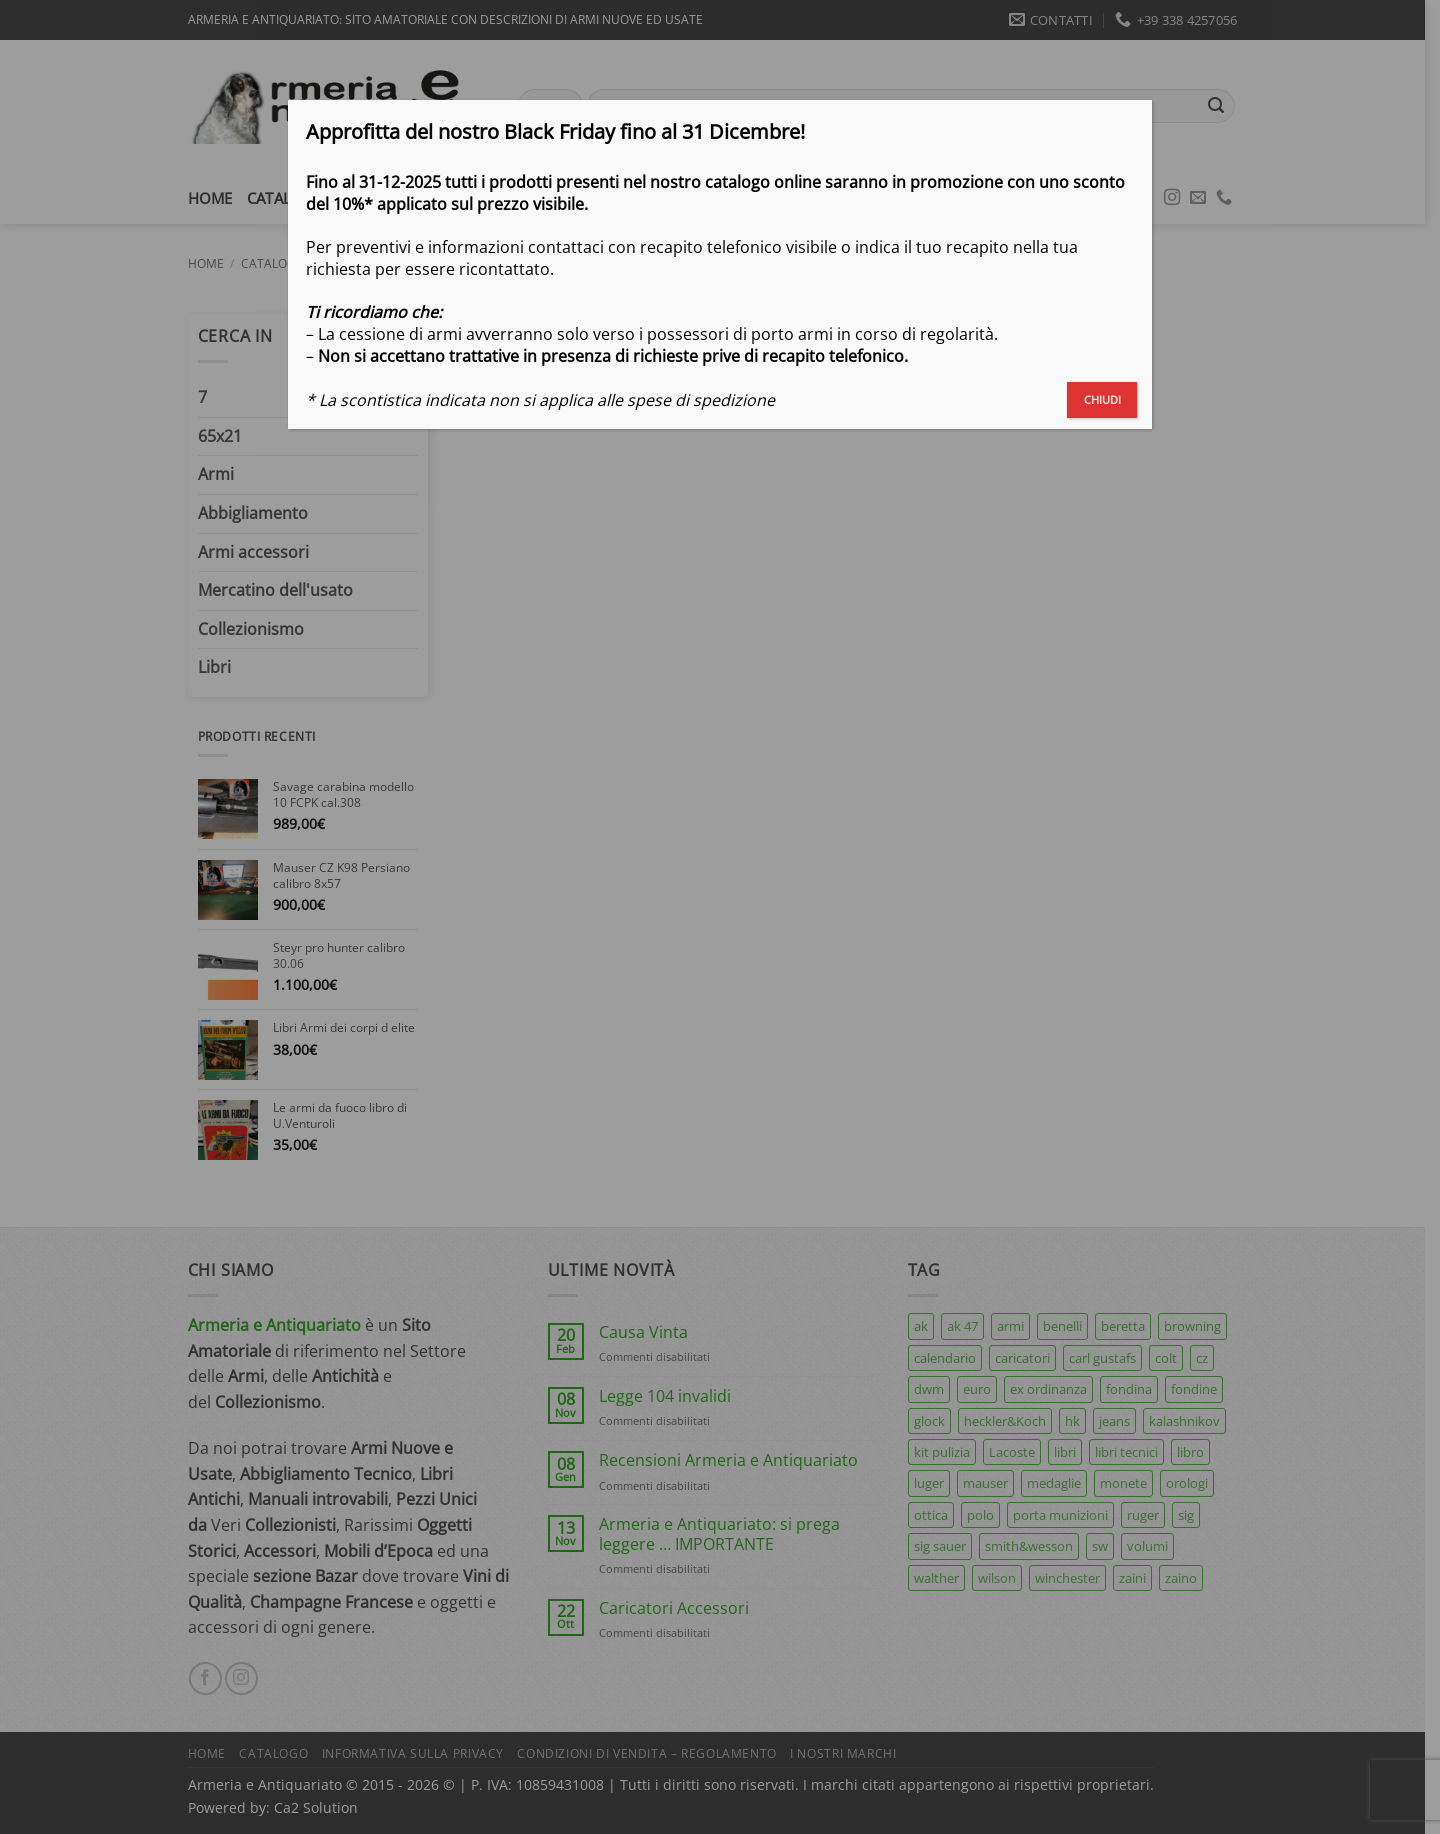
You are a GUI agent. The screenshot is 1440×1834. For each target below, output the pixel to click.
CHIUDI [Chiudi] (1102, 399)
